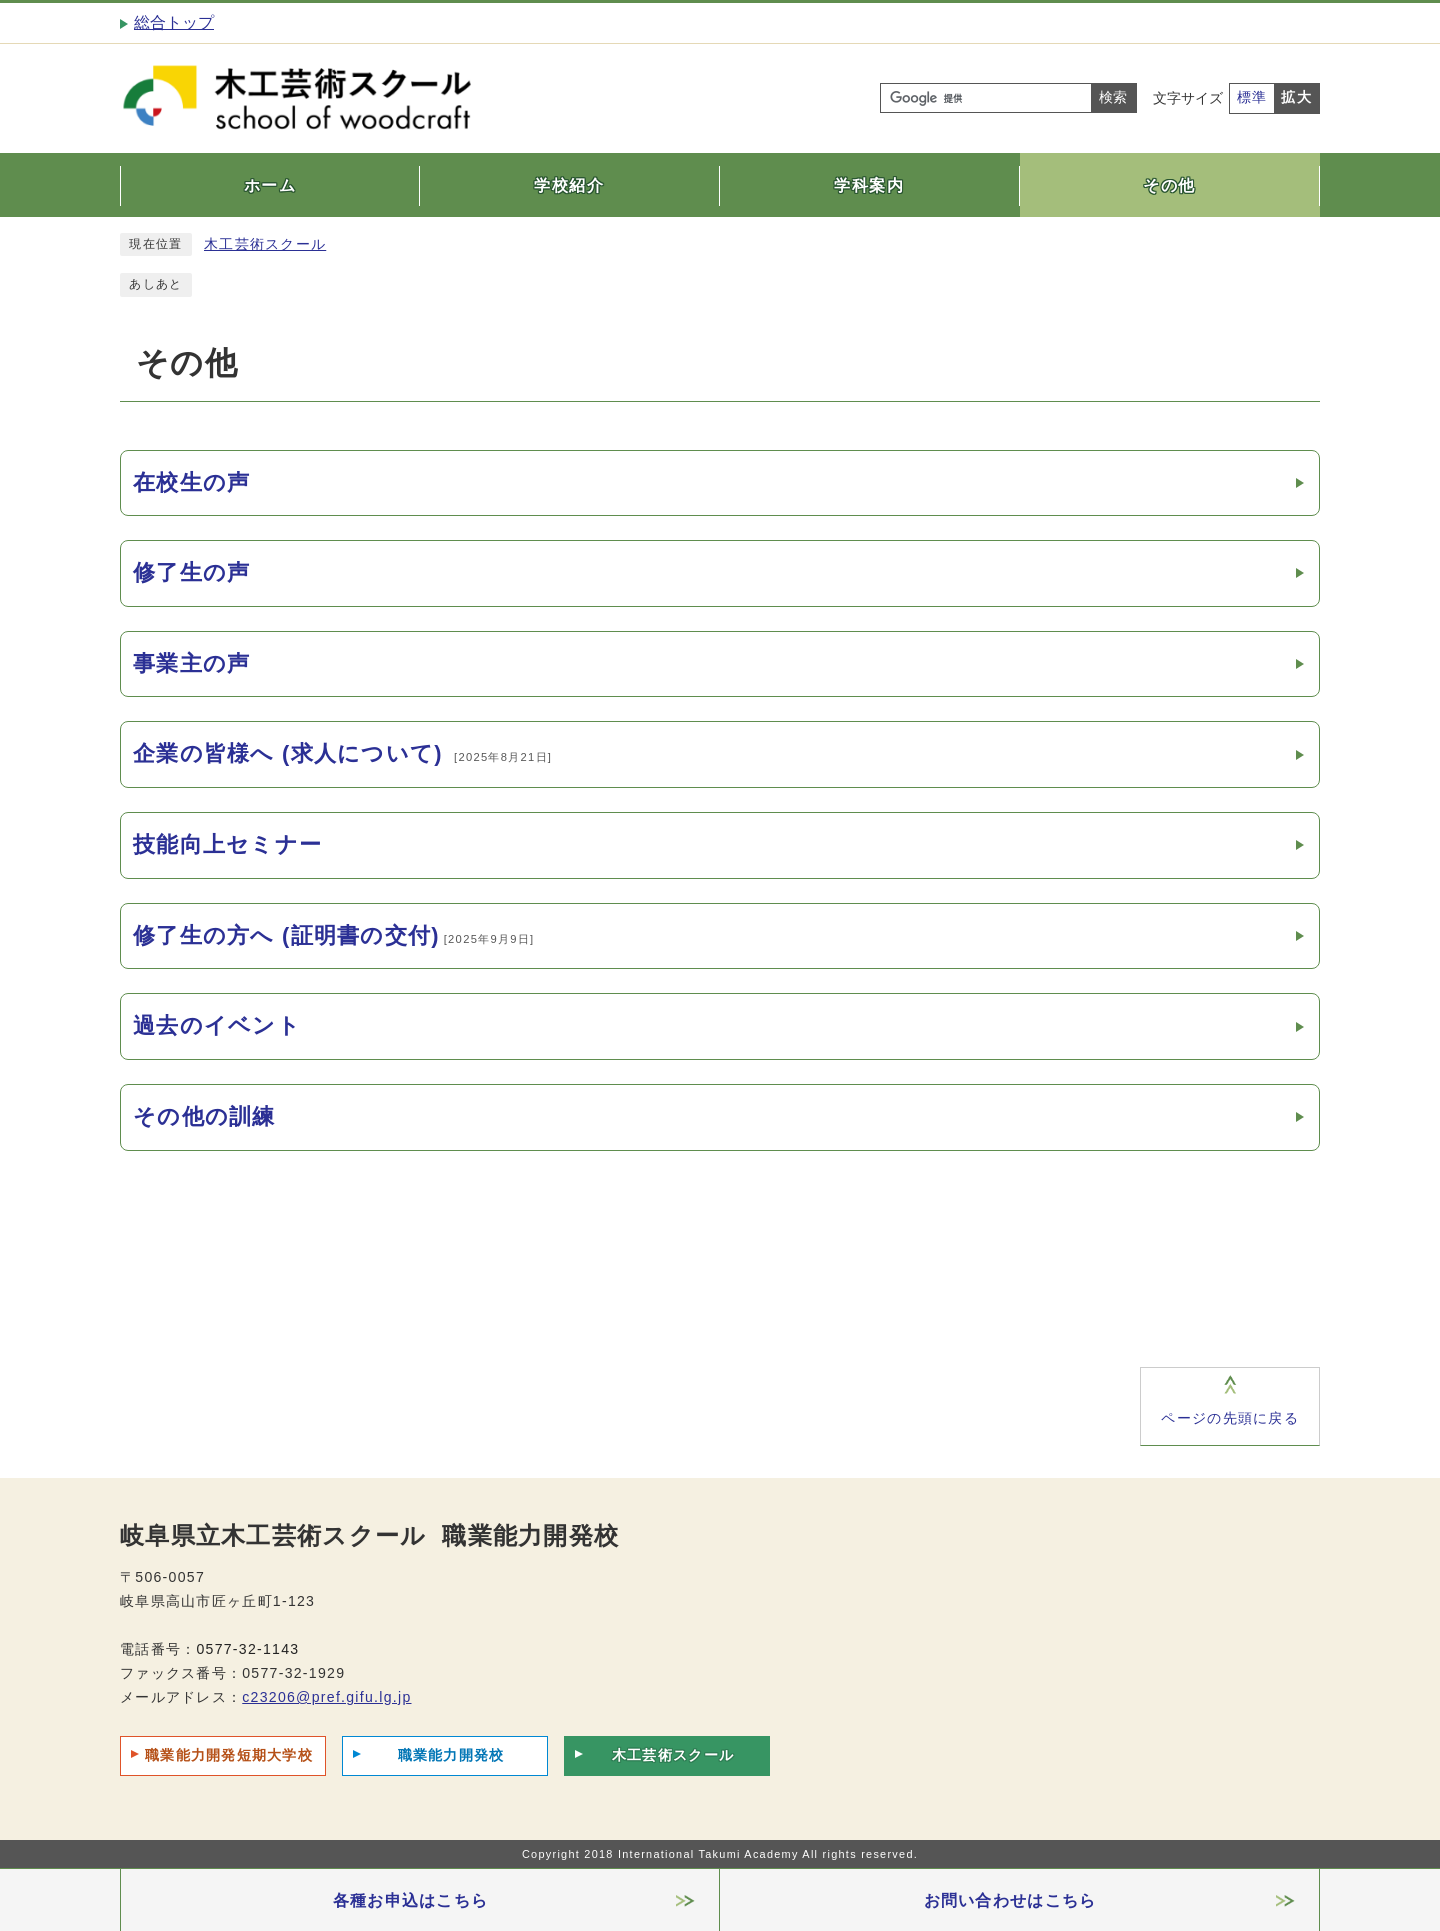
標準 (1252, 97)
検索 (1113, 97)
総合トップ (174, 22)
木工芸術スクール (265, 244)
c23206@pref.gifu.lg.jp (326, 1697)
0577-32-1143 (247, 1649)
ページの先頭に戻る (1230, 1418)
